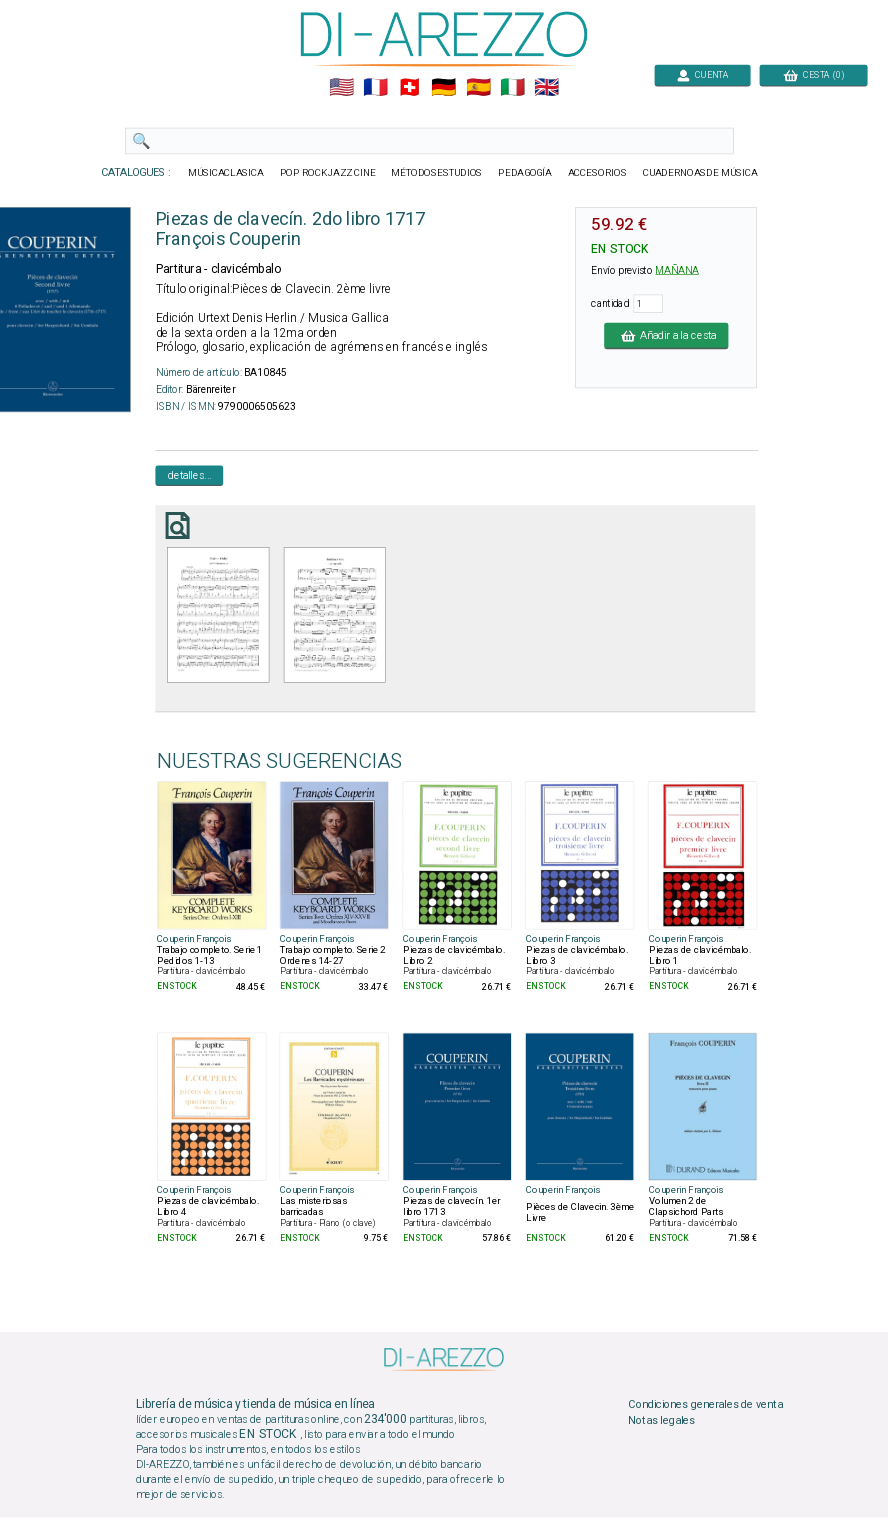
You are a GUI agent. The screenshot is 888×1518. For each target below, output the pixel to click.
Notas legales (661, 1421)
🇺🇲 (341, 88)
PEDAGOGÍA (525, 173)
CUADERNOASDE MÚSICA (700, 173)
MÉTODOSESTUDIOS (436, 173)
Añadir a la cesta (666, 335)
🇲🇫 (375, 88)
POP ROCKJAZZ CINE (328, 173)
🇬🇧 (546, 88)
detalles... (190, 475)
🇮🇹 (512, 88)
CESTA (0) (814, 74)
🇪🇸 (478, 88)
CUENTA (702, 74)
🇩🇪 (443, 88)
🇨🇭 (409, 88)
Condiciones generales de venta (705, 1405)
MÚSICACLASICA (226, 173)
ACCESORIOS (597, 173)
